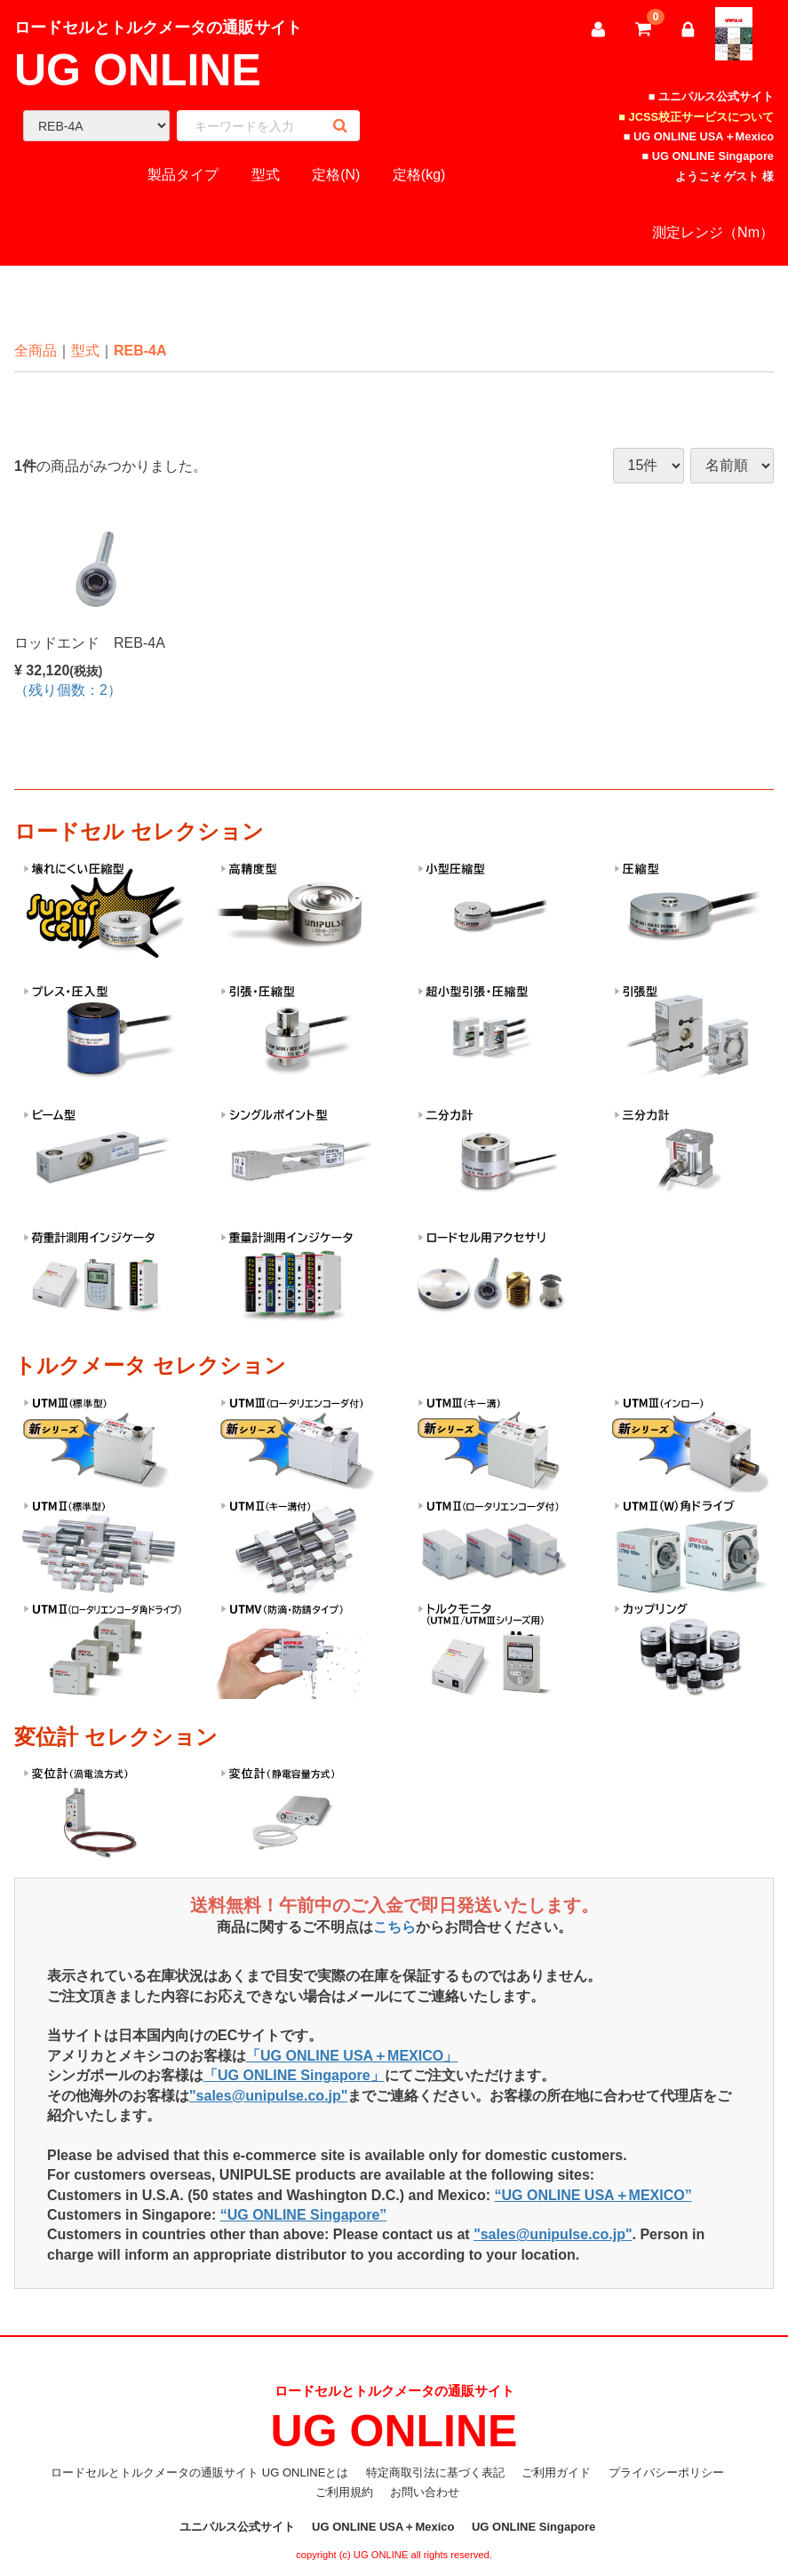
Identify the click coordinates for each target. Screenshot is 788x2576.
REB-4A (140, 350)
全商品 (35, 350)
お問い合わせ (424, 2493)
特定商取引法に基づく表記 (435, 2472)
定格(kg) (419, 174)
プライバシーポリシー (666, 2472)
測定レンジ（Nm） (713, 232)
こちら (394, 1927)
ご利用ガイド (556, 2472)
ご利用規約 (344, 2493)
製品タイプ (183, 174)
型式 (265, 174)
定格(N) (336, 174)
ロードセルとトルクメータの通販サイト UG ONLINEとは (199, 2472)
